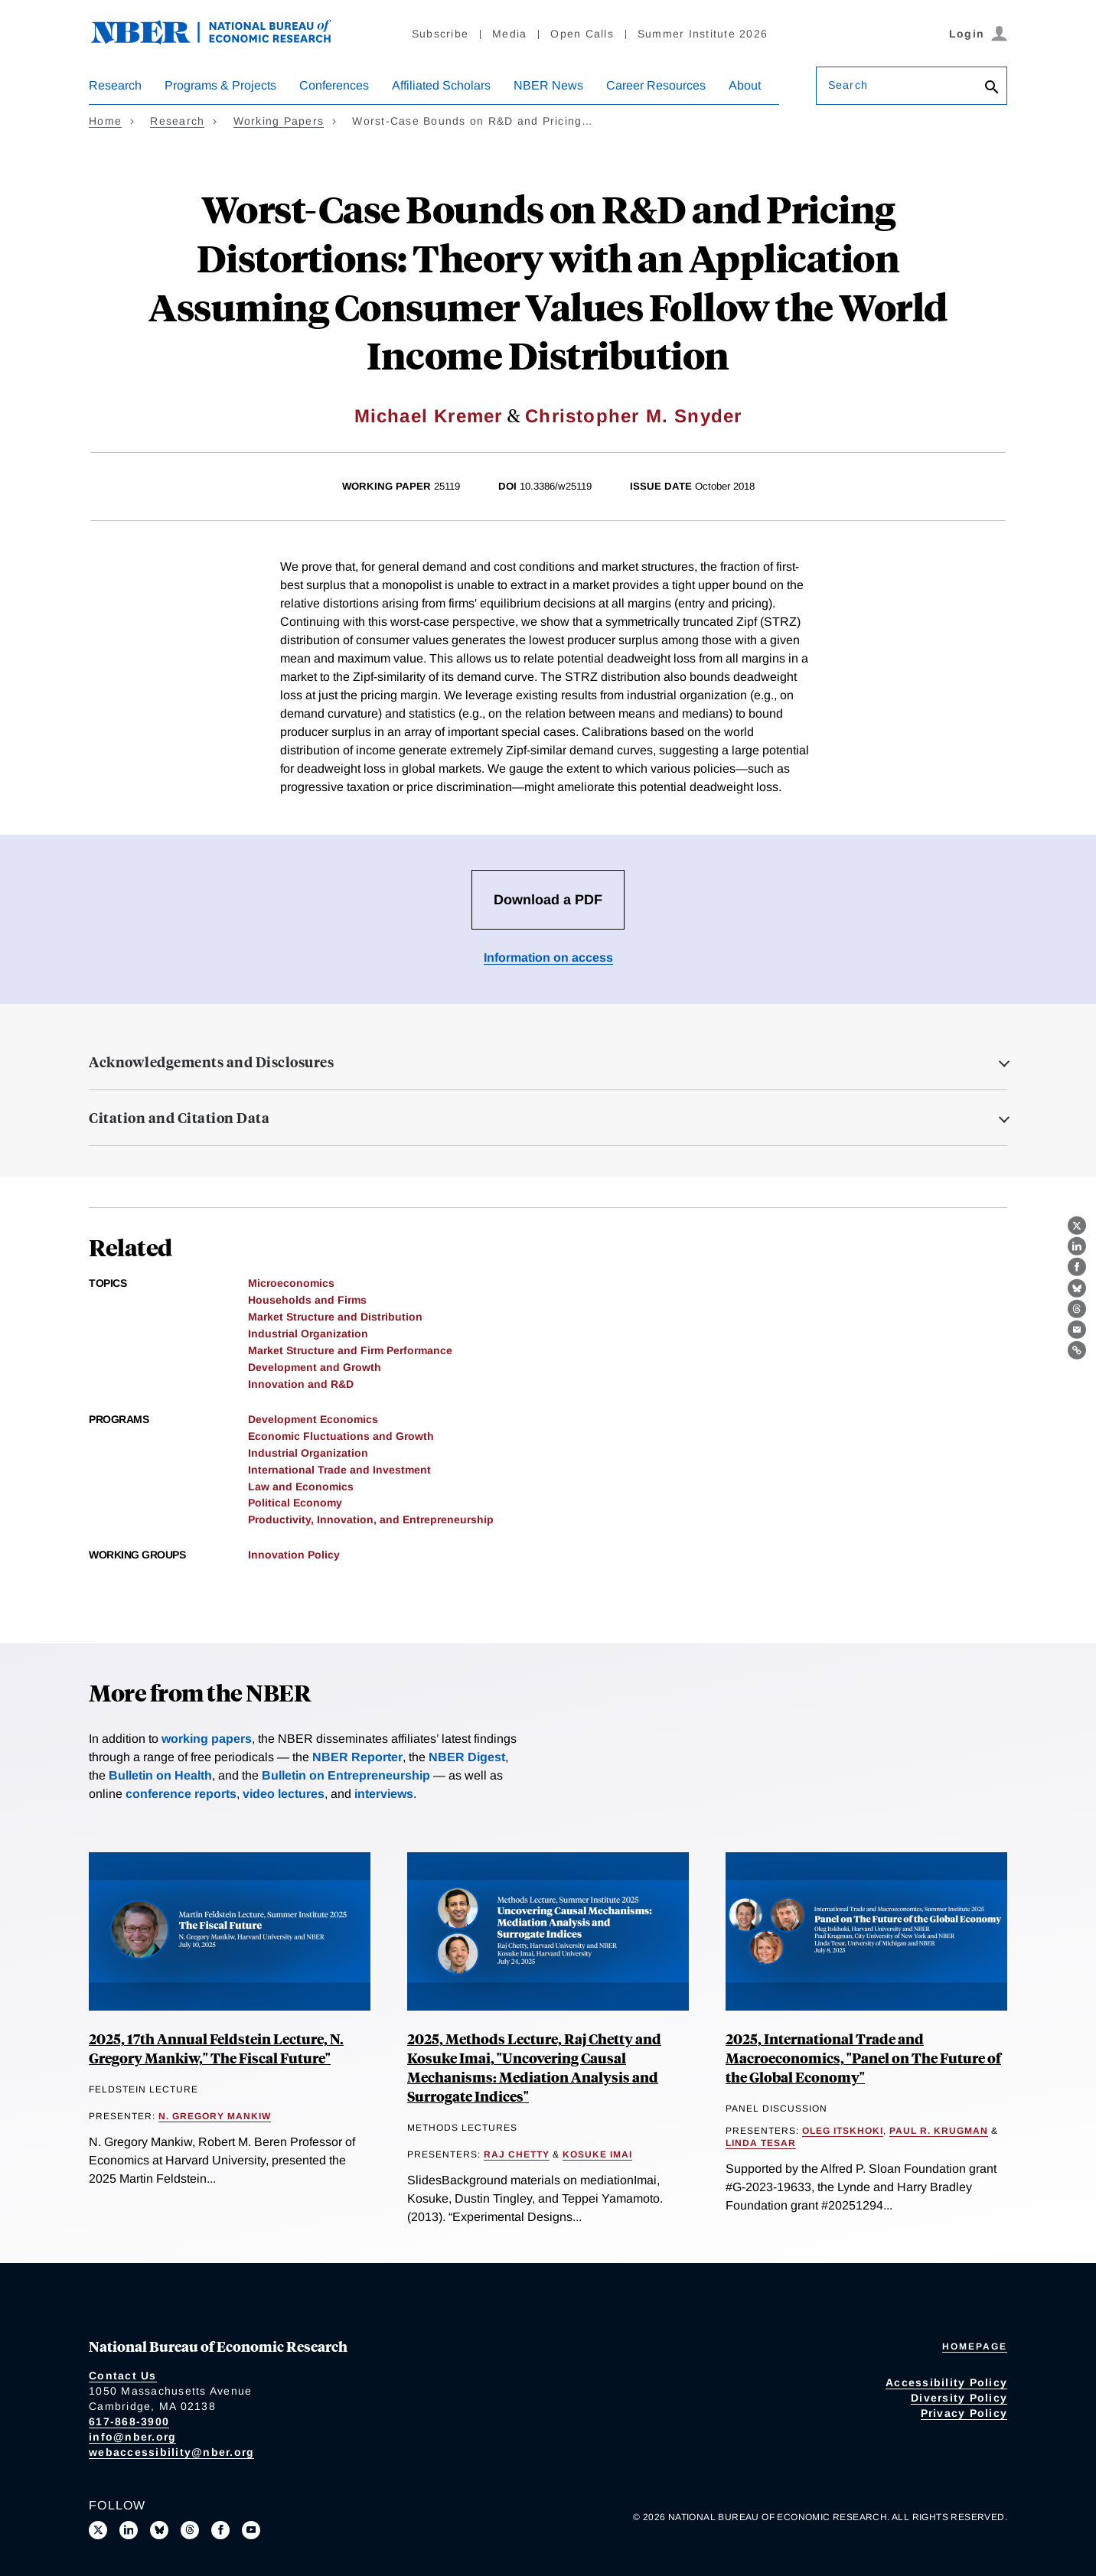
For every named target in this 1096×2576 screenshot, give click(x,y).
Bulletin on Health (160, 1775)
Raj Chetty (517, 2154)
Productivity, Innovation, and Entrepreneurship (371, 1519)
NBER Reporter (357, 1756)
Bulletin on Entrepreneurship (346, 1775)
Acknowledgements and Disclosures (211, 1062)
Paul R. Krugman (938, 2130)
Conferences (334, 85)
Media (509, 34)
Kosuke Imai (597, 2154)
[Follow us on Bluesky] (159, 2530)
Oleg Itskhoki (842, 2130)
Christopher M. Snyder (633, 415)
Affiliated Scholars (441, 85)
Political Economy (295, 1502)
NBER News (548, 85)
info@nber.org (132, 2437)
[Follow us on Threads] (190, 2530)
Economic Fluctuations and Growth (341, 1436)
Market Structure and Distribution (335, 1317)
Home (105, 121)
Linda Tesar (761, 2143)
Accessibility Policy (946, 2382)
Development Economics (313, 1419)
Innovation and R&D (301, 1384)
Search (848, 85)
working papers (206, 1738)
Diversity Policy (959, 2398)
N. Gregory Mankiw (214, 2116)
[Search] (992, 88)
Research (115, 85)
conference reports (181, 1793)
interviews (383, 1793)
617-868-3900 (129, 2421)
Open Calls (582, 34)
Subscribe (440, 34)
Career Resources (656, 85)
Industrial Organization (308, 1333)
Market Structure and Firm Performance (350, 1350)
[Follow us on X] (98, 2530)
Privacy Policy (964, 2413)
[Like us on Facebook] (220, 2530)
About (745, 85)
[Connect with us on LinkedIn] (128, 2530)
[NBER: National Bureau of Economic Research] (223, 40)
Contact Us (123, 2375)
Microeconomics (291, 1283)
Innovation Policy (294, 1555)
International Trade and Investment (339, 1470)
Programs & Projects (220, 85)
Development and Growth (314, 1367)
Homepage (974, 2346)
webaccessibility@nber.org (171, 2452)
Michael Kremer (428, 415)
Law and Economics (301, 1486)
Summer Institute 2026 (703, 34)
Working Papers (279, 121)
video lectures (284, 1793)
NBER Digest (467, 1756)
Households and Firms (307, 1300)
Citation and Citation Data (179, 1118)
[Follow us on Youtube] (251, 2530)
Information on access (548, 957)
